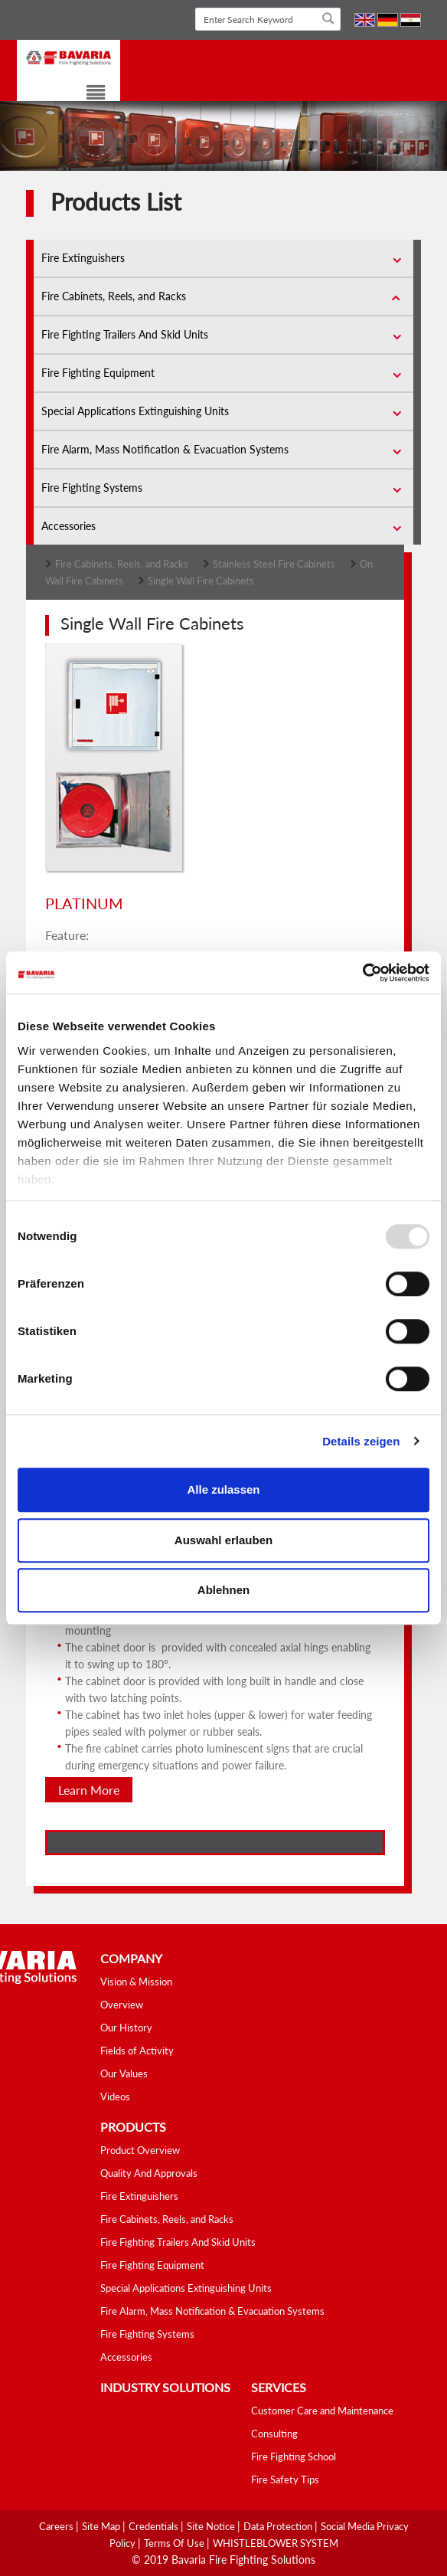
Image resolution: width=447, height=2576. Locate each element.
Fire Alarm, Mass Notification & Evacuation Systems (165, 449)
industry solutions (165, 2387)
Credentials (155, 2526)
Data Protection (279, 2526)
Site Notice (212, 2526)
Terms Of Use (175, 2543)
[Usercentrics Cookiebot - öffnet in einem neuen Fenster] (362, 973)
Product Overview (140, 2150)
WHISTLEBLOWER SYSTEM (275, 2543)
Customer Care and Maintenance (322, 2410)
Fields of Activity (137, 2050)
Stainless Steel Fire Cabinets (274, 564)
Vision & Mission (136, 1981)
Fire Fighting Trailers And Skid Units (124, 334)
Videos (115, 2096)
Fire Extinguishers (83, 257)
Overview (121, 2004)
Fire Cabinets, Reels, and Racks (113, 296)
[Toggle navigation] (86, 94)
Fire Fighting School (293, 2456)
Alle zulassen (223, 1489)
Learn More (88, 1789)
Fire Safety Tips (285, 2479)
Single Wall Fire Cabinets (201, 580)
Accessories (68, 525)
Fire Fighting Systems (91, 487)
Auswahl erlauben (223, 1540)
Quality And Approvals (148, 2173)
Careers (57, 2526)
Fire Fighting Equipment (98, 372)
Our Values (124, 2073)
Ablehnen (223, 1589)
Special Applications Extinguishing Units (135, 410)
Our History (126, 2027)
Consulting (274, 2433)
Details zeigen (361, 1441)
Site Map (102, 2526)
